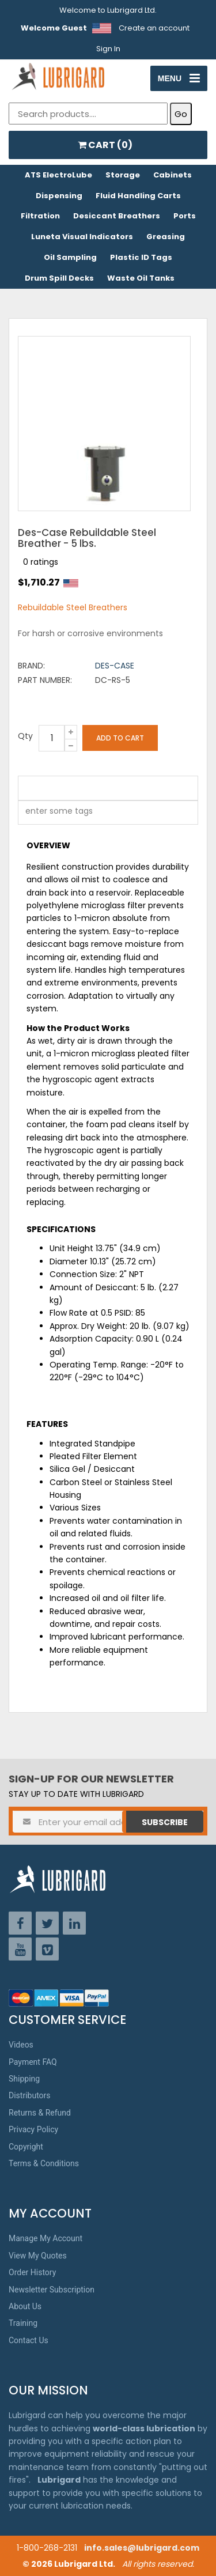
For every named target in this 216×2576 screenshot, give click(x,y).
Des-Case (114, 665)
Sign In (108, 48)
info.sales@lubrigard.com (141, 2548)
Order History (32, 2272)
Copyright (26, 2146)
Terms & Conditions (44, 2163)
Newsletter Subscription (51, 2289)
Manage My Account (45, 2238)
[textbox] (53, 813)
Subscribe (165, 1822)
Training (23, 2323)
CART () (105, 145)
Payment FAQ (33, 2062)
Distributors (30, 2095)
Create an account (154, 27)
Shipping (24, 2078)
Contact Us (28, 2340)
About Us (25, 2306)
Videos (21, 2044)
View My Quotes (38, 2255)
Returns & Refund (40, 2112)
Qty (25, 736)
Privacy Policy (33, 2129)
